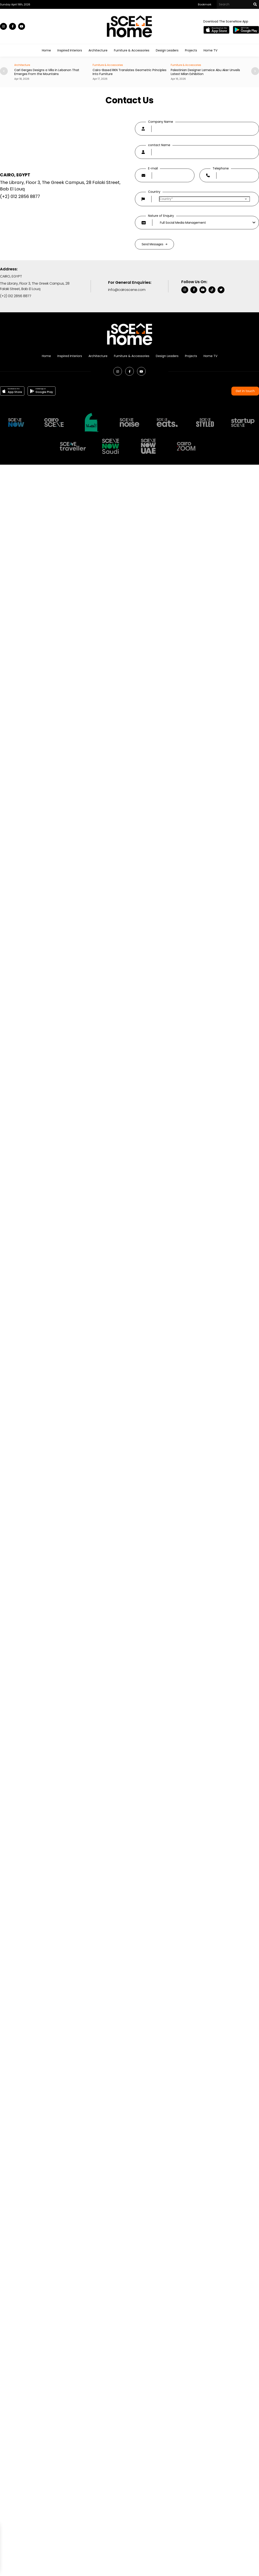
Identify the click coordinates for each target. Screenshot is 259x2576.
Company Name (160, 122)
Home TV (210, 50)
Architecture (97, 50)
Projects (191, 50)
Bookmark (204, 4)
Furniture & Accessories (131, 50)
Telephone (221, 168)
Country (154, 192)
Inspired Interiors (69, 50)
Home (46, 50)
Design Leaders (167, 50)
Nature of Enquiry (161, 216)
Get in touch (245, 391)
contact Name (159, 145)
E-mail (153, 168)
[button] (255, 71)
